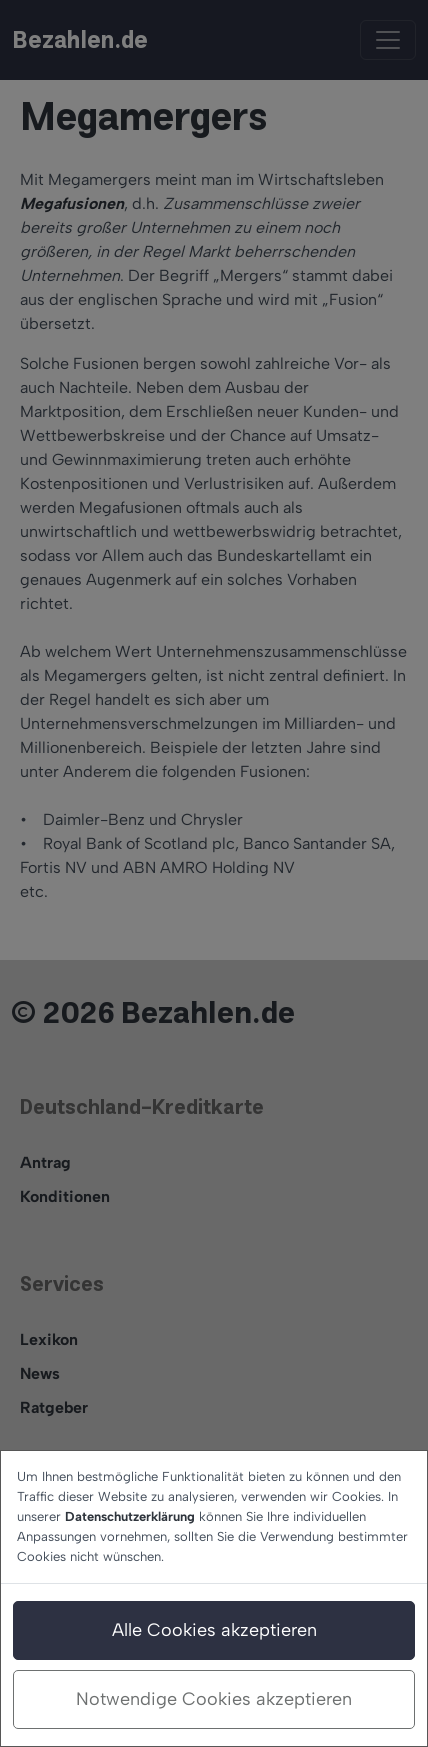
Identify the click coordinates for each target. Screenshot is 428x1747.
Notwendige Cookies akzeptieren (214, 1699)
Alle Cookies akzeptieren (214, 1630)
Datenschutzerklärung (130, 1516)
